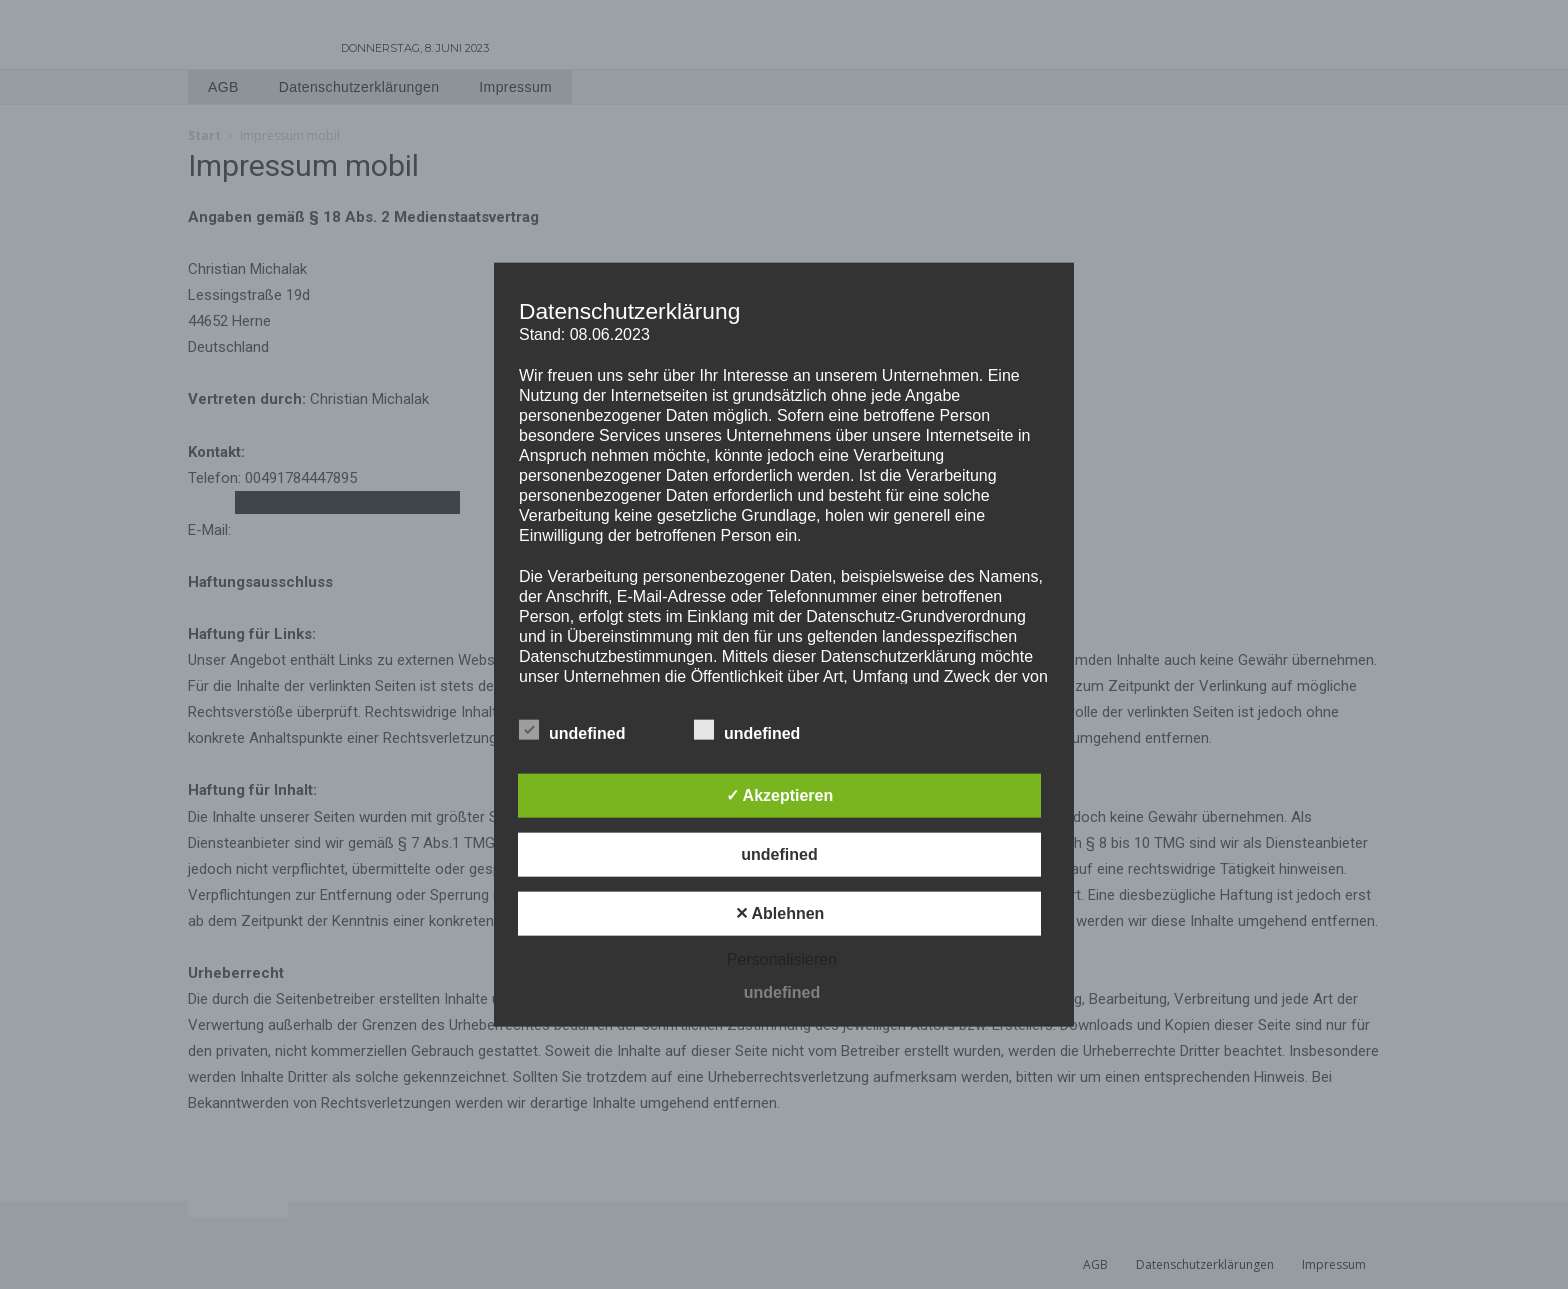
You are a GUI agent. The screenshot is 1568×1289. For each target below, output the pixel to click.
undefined (572, 730)
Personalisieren (782, 959)
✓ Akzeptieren (780, 795)
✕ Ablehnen (780, 913)
